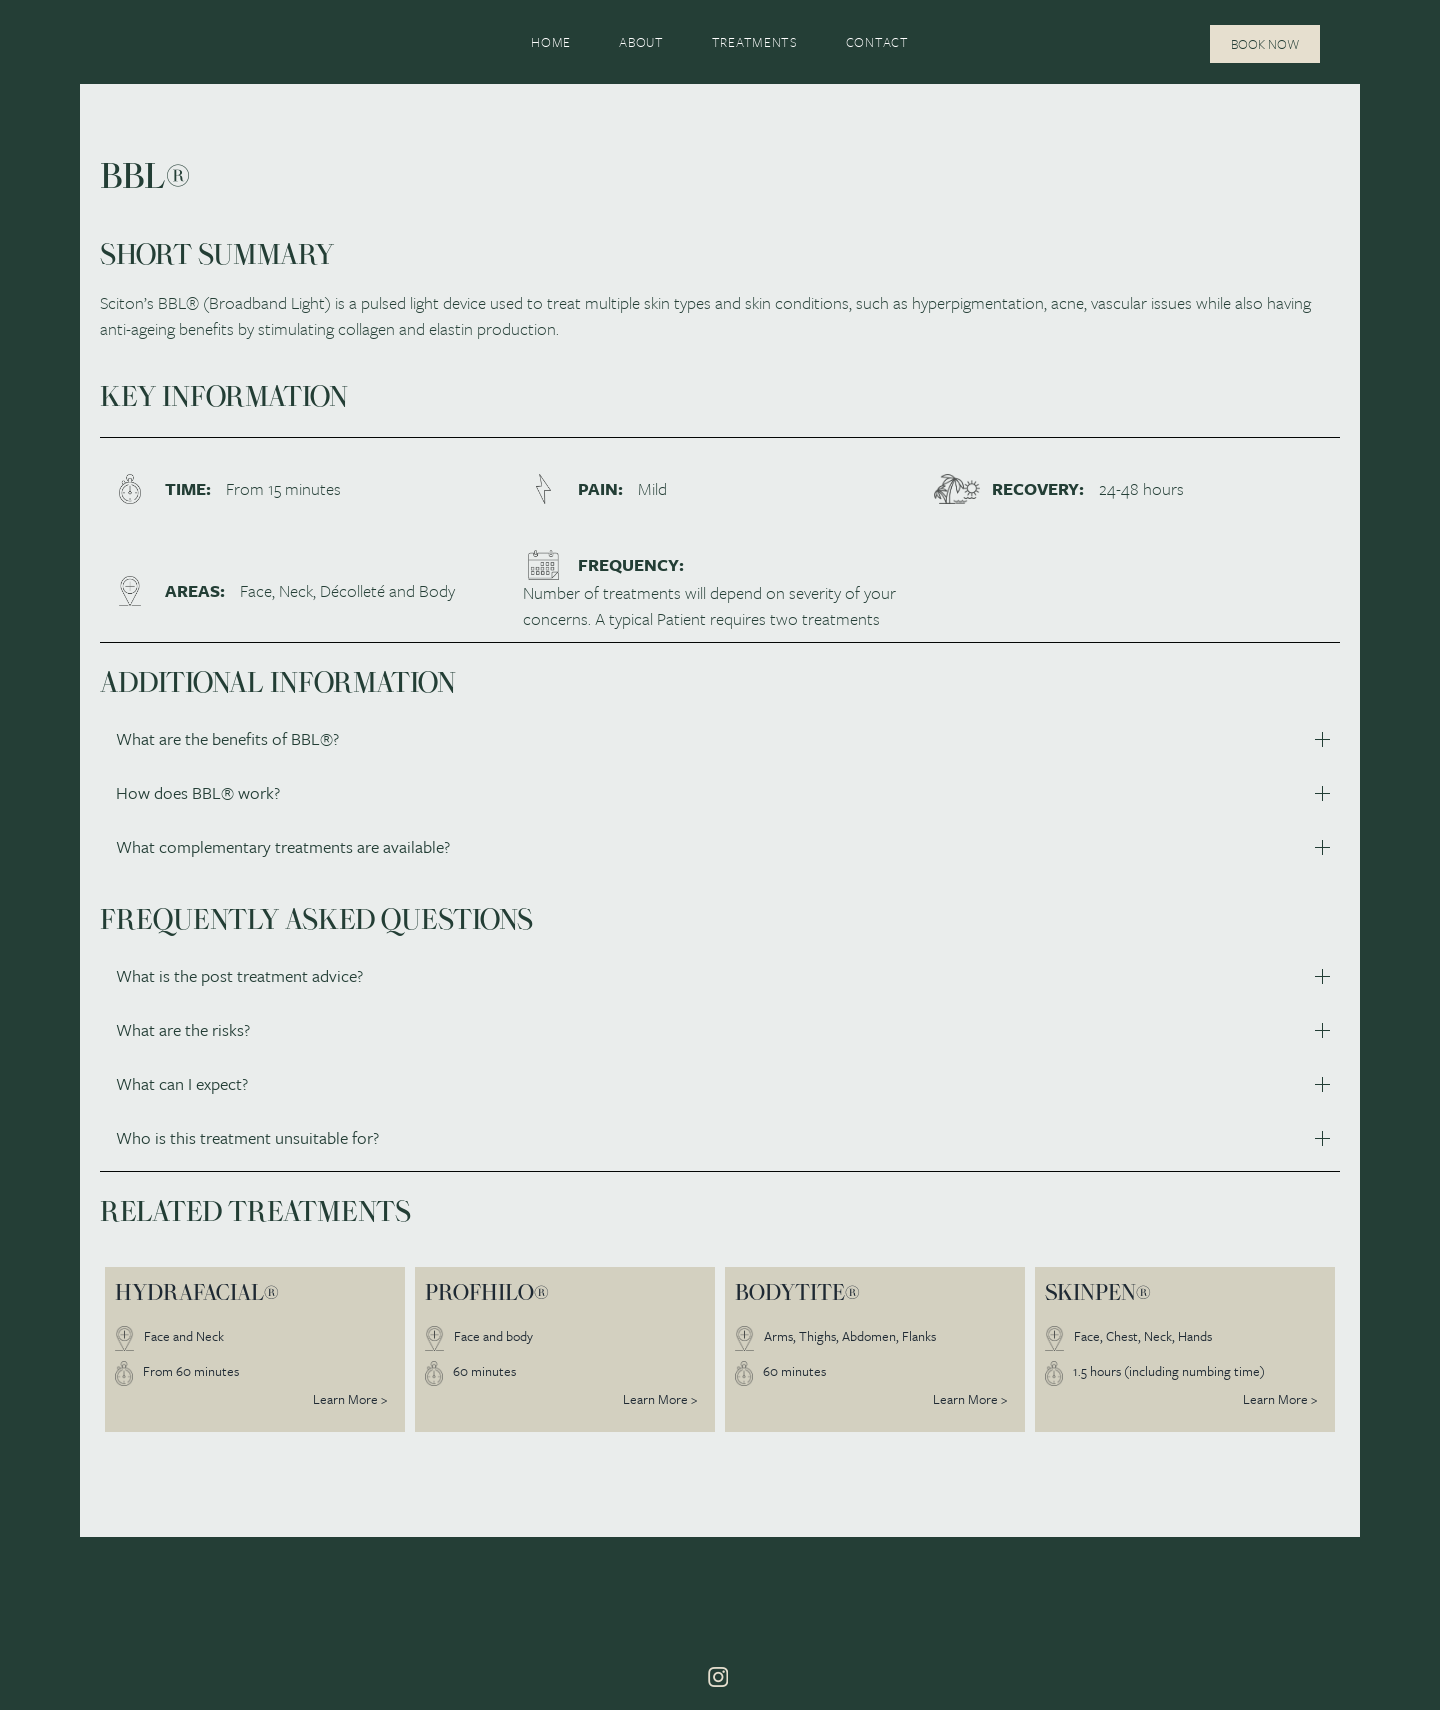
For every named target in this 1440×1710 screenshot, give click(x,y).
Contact (877, 42)
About (641, 42)
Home (551, 42)
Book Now (1265, 44)
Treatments (755, 42)
